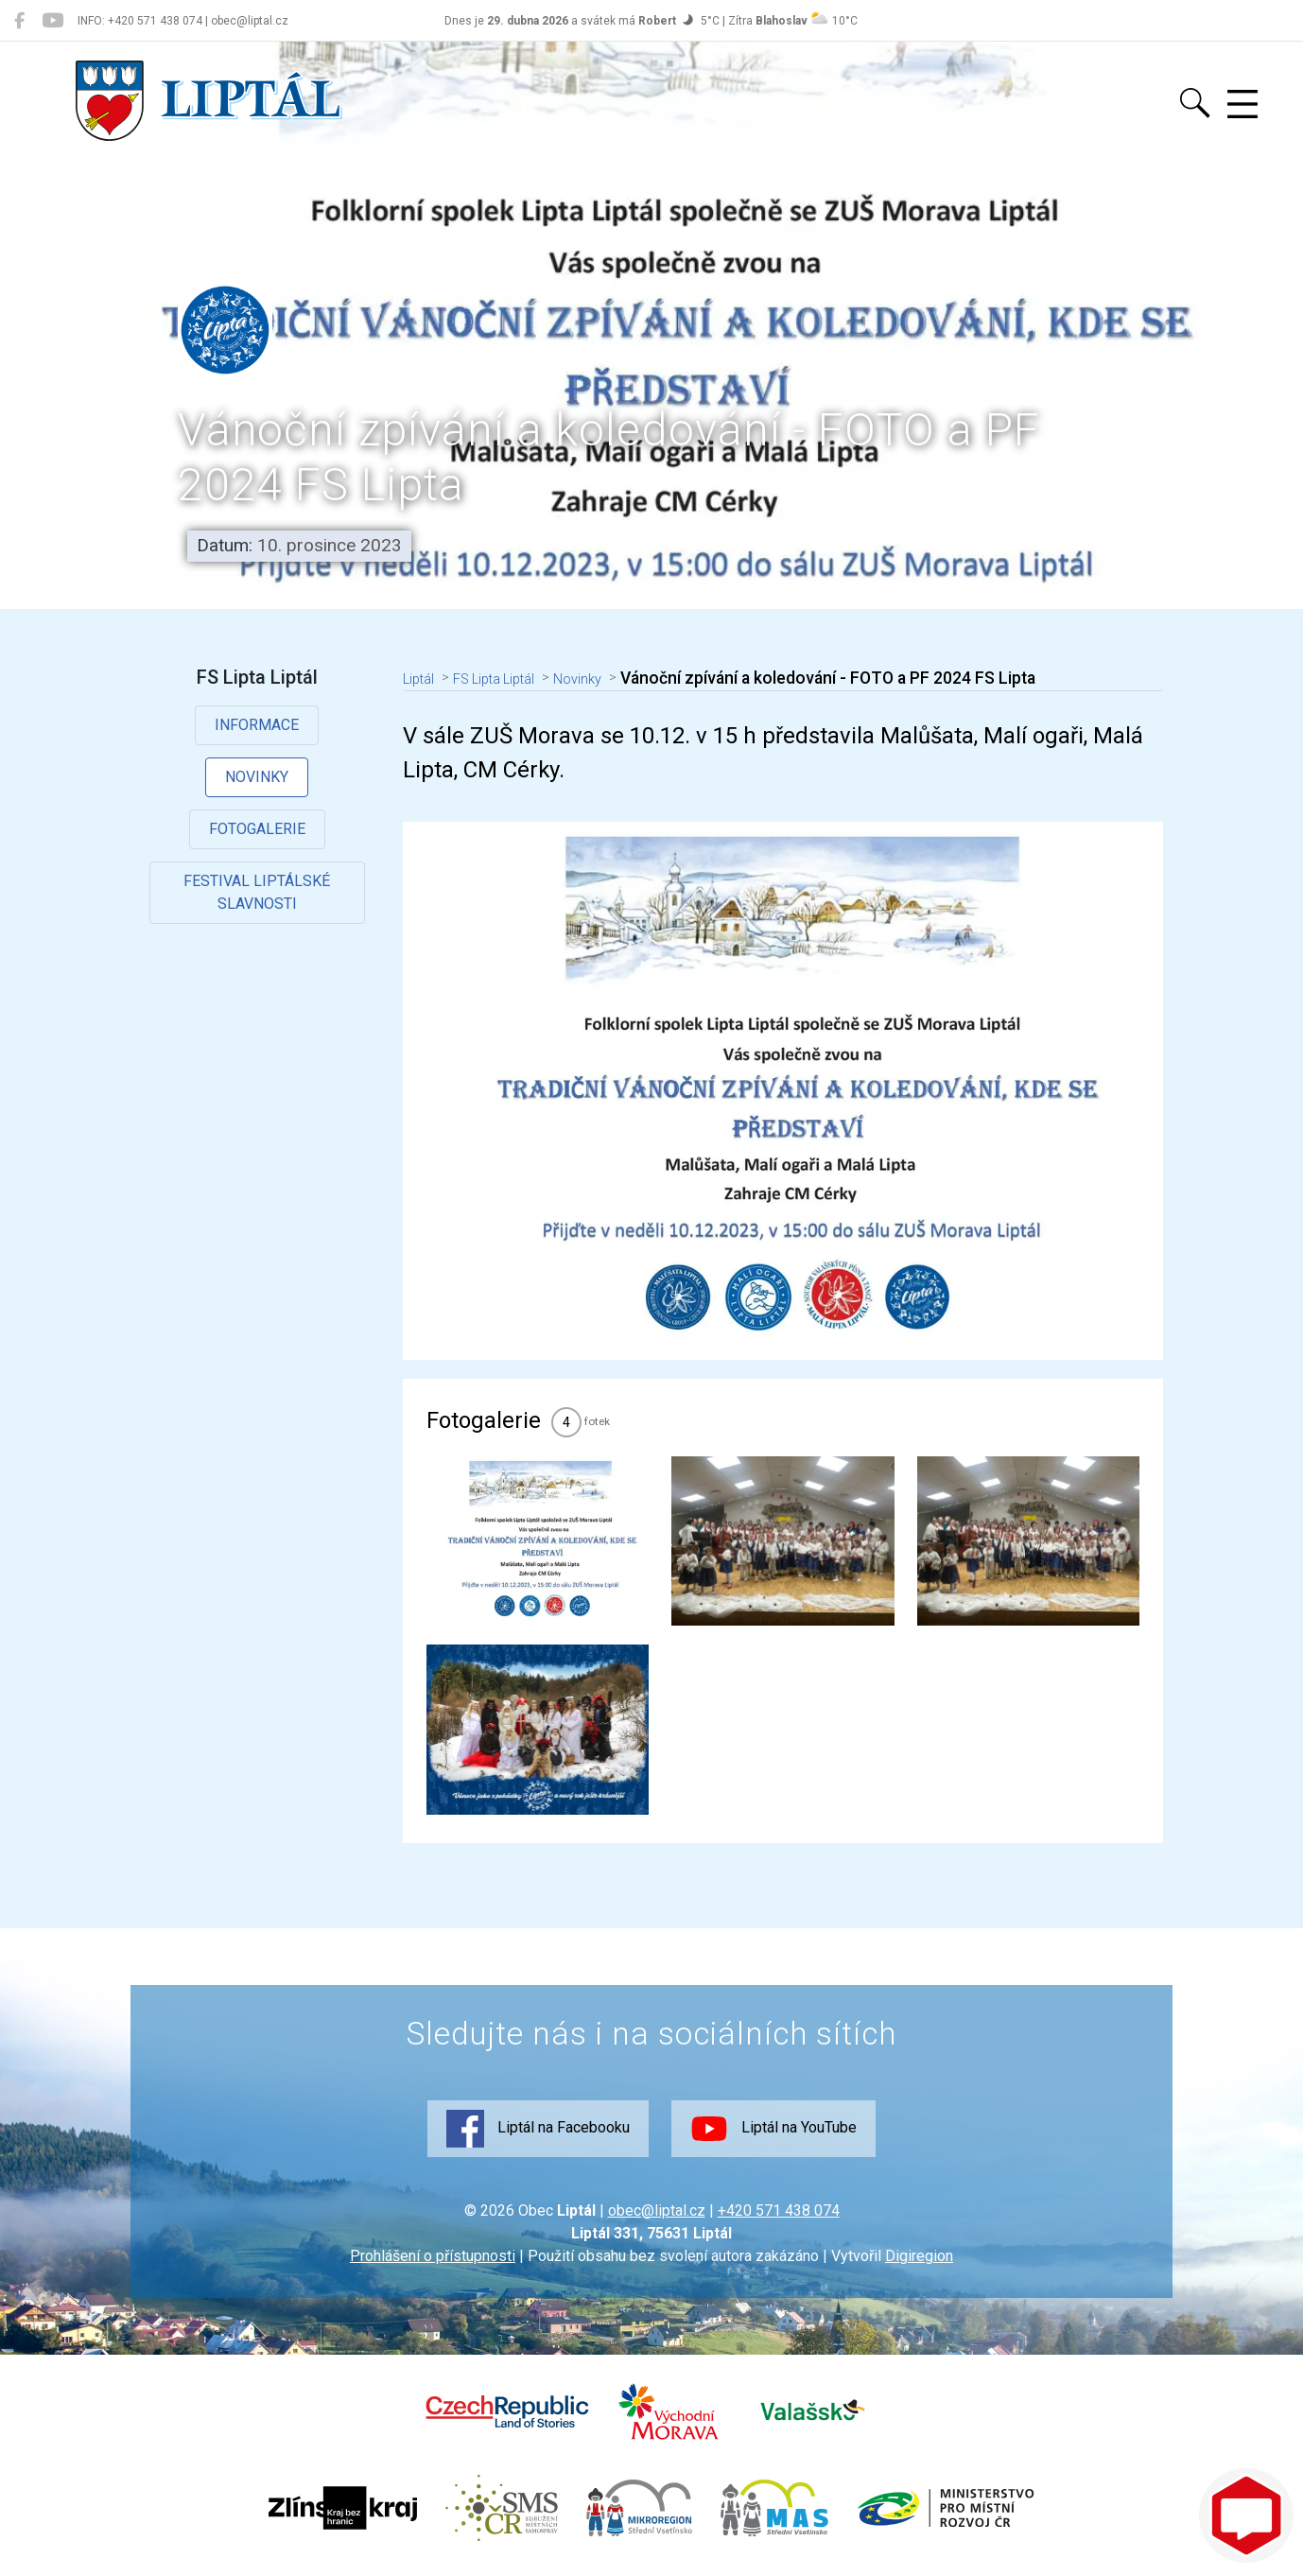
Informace (258, 725)
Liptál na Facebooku (538, 2129)
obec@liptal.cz (656, 2210)
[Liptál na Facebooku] (19, 20)
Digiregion (919, 2256)
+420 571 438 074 (779, 2210)
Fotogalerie (258, 829)
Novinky (257, 777)
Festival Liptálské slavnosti (257, 893)
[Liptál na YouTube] (52, 20)
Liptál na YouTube (773, 2129)
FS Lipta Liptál (513, 678)
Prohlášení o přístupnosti (432, 2256)
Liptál (423, 678)
